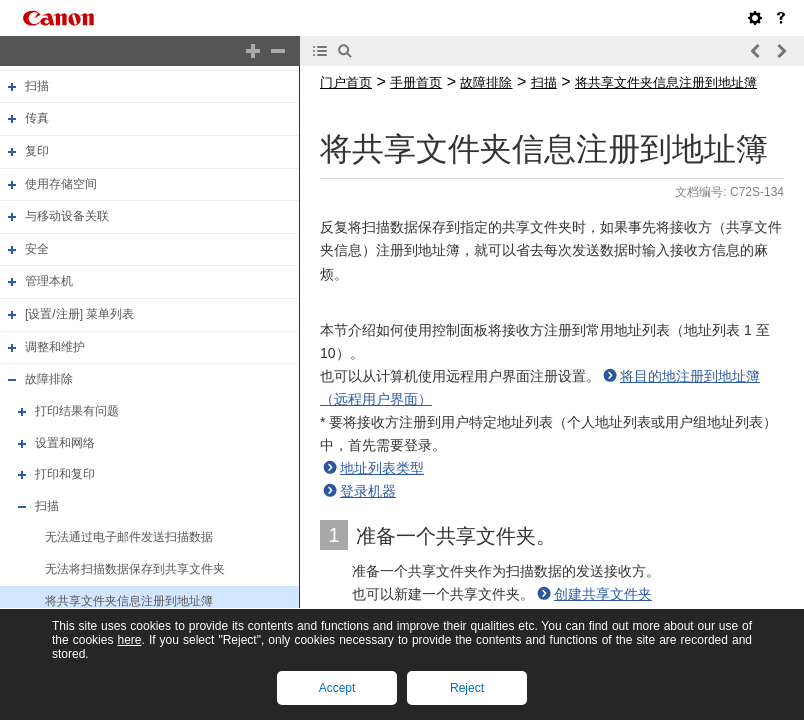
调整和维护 (55, 347)
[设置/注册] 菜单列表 (79, 314)
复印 (37, 151)
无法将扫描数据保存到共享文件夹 (135, 569)
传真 (37, 118)
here (129, 640)
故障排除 (49, 379)
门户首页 (346, 82)
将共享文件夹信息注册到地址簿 (129, 601)
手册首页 (416, 82)
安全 (37, 249)
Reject (467, 688)
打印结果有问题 (77, 411)
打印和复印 (65, 474)
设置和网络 (65, 443)
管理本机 (49, 282)
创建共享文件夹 (603, 594)
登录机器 (368, 491)
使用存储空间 (61, 184)
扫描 (37, 86)
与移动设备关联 (67, 216)
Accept (337, 688)
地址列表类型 (382, 468)
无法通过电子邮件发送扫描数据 (129, 538)
